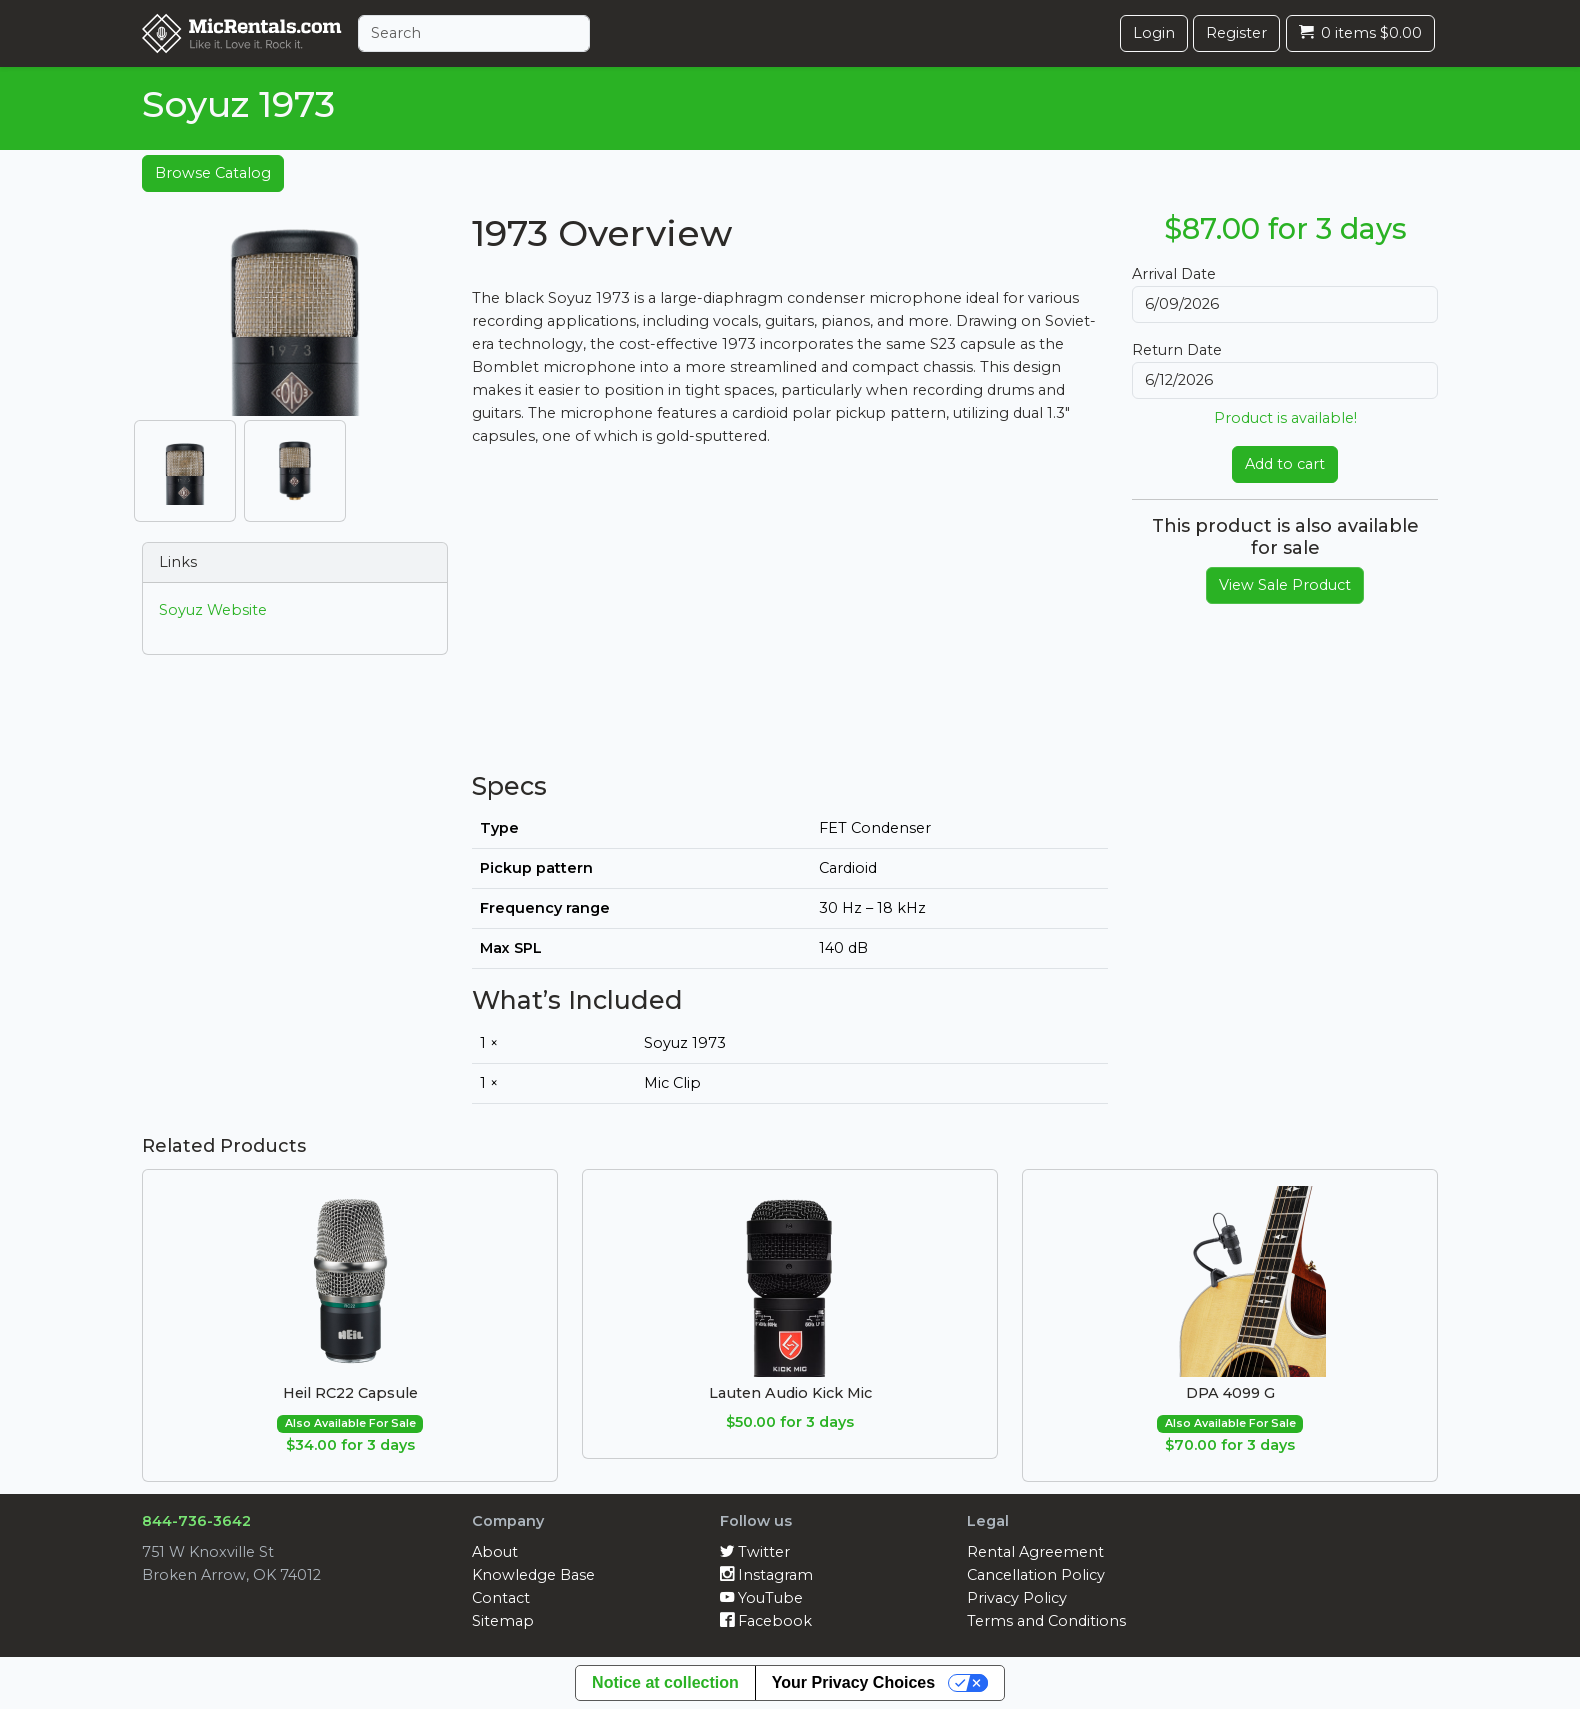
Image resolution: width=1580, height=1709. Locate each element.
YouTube (761, 1598)
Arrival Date (1174, 274)
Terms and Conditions (1046, 1621)
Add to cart (1285, 464)
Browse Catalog (213, 173)
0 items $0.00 (1360, 33)
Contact (501, 1598)
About (495, 1552)
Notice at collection (665, 1682)
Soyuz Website (213, 610)
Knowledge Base (533, 1575)
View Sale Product (1285, 585)
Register (1236, 33)
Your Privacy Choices (853, 1682)
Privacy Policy (1017, 1598)
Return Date (1177, 350)
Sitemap (503, 1621)
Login (1154, 33)
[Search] (474, 33)
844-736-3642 (196, 1521)
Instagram (766, 1575)
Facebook (766, 1621)
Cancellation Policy (1036, 1575)
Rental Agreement (1035, 1552)
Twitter (755, 1552)
